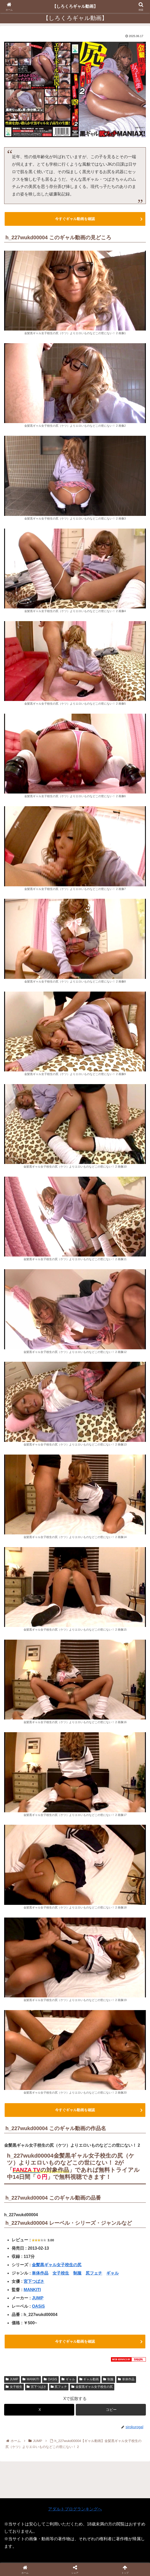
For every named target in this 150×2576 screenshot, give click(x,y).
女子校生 (60, 2273)
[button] (111, 2410)
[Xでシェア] (39, 2410)
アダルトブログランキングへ (75, 2509)
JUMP (37, 2298)
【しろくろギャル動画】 (75, 6)
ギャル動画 (89, 2379)
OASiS (38, 2306)
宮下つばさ (34, 2281)
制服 (77, 2273)
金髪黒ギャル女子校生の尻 (56, 2265)
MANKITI (32, 2289)
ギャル (112, 2273)
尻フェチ (94, 2273)
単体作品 (40, 2273)
